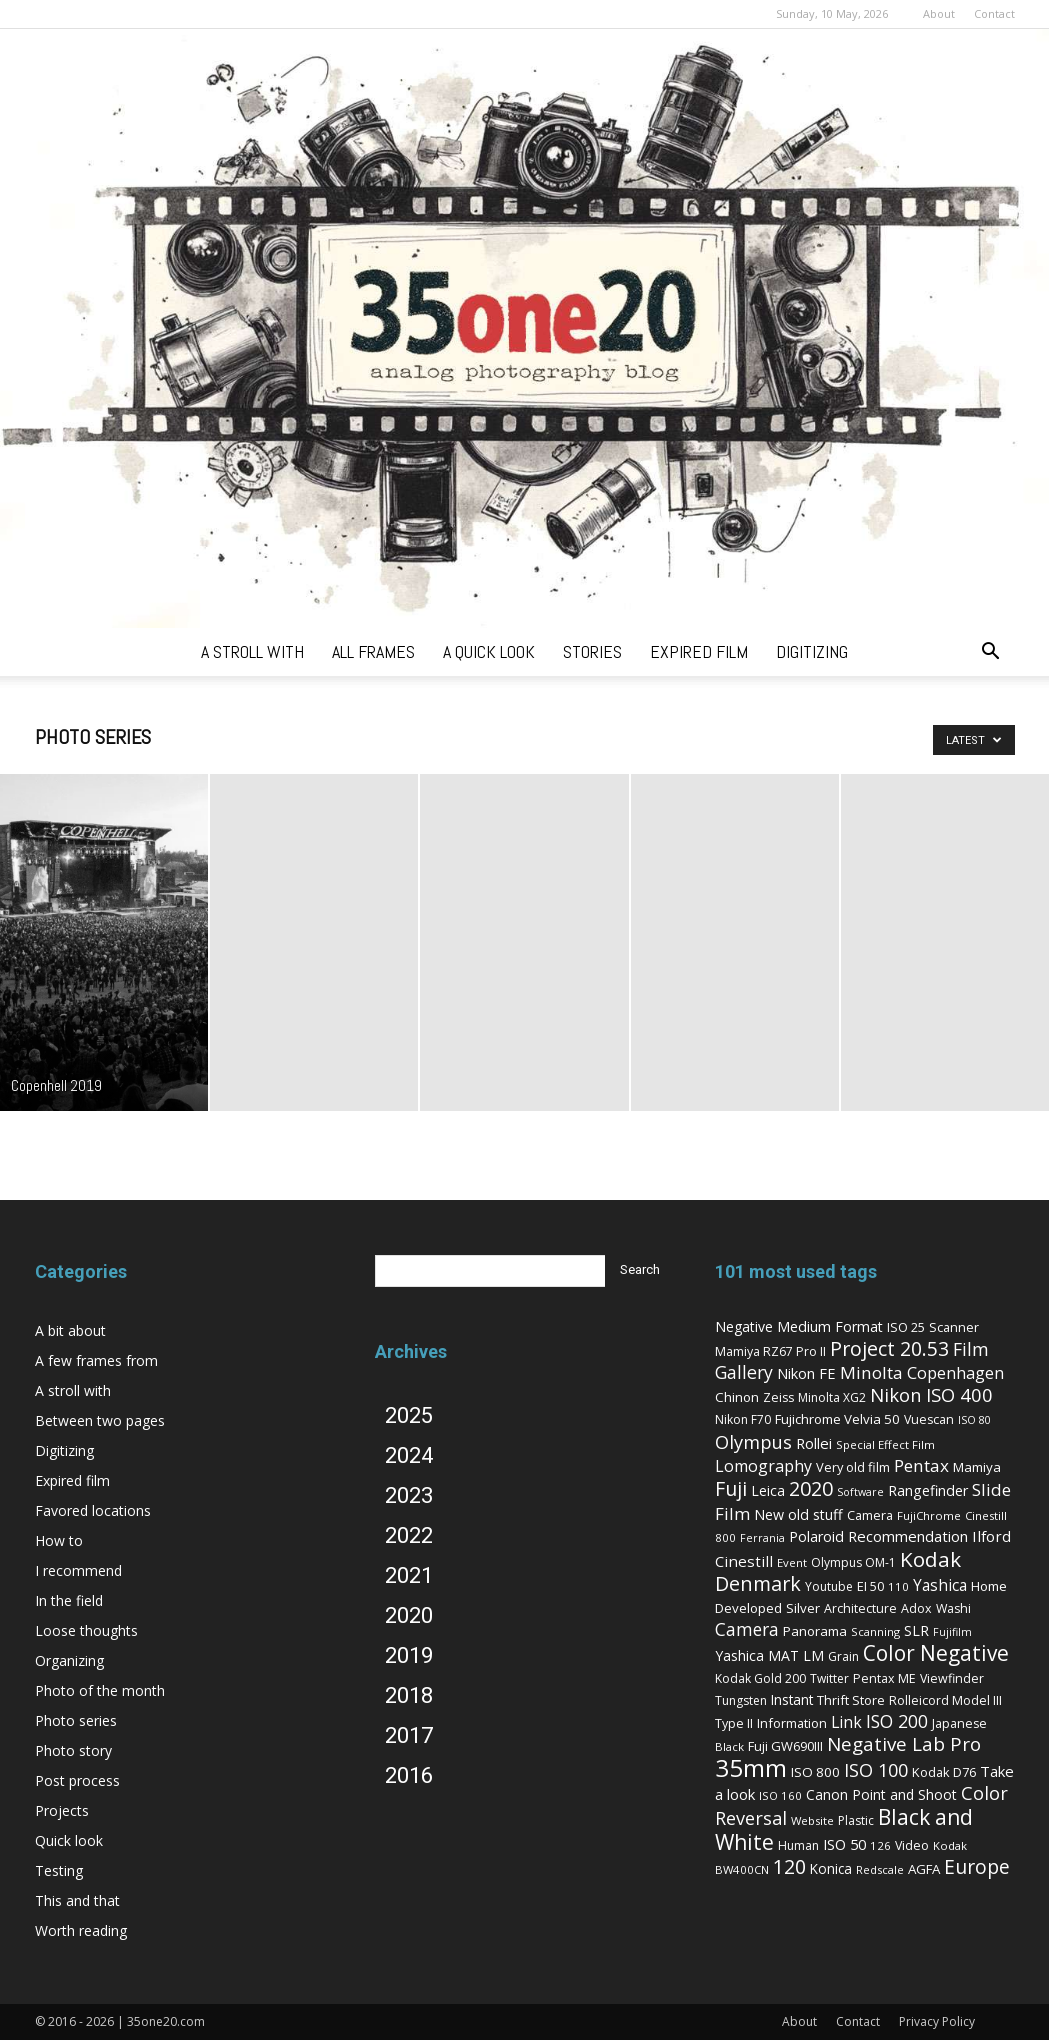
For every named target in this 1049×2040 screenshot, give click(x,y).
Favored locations (93, 1510)
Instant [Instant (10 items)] (792, 1699)
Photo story (73, 1750)
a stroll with (252, 651)
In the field (69, 1600)
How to (59, 1540)
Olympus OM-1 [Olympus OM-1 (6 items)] (853, 1562)
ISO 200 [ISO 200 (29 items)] (897, 1721)
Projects (62, 1810)
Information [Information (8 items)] (792, 1723)
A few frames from (96, 1360)
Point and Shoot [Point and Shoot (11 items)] (904, 1794)
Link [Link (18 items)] (846, 1722)
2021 (409, 1575)
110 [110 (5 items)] (898, 1586)
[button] (991, 653)
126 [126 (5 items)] (880, 1845)
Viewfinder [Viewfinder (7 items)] (952, 1678)
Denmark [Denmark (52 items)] (758, 1583)
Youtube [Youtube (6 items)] (829, 1586)
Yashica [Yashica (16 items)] (940, 1585)
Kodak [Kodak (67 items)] (930, 1559)
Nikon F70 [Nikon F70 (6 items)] (743, 1419)
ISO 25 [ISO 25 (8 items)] (906, 1327)
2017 (409, 1735)
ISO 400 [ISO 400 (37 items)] (959, 1394)
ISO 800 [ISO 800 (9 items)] (815, 1772)
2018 (409, 1695)
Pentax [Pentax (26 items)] (921, 1465)
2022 (409, 1535)
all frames (373, 651)
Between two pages (100, 1420)
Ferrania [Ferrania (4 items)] (762, 1538)
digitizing (812, 651)
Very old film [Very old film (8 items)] (853, 1467)
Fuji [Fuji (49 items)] (731, 1488)
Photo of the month (100, 1690)
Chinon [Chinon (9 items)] (737, 1397)
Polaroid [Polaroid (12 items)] (816, 1536)
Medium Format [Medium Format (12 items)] (830, 1326)
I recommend (78, 1570)
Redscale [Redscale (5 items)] (880, 1869)
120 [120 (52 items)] (789, 1866)
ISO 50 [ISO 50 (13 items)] (844, 1844)
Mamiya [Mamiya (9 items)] (977, 1467)
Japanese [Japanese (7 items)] (959, 1723)
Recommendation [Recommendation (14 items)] (908, 1536)
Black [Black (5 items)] (729, 1746)
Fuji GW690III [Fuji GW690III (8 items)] (785, 1746)
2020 (409, 1615)
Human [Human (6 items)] (798, 1845)
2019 (409, 1655)
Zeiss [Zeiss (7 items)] (778, 1397)
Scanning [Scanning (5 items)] (875, 1631)
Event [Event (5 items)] (792, 1562)
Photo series (76, 1720)
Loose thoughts (86, 1630)
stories (592, 651)
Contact (994, 13)
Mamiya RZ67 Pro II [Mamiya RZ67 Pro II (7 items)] (770, 1351)
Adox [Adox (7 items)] (916, 1608)
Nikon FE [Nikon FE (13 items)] (806, 1373)
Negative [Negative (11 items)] (744, 1326)
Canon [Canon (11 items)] (827, 1794)
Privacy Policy (937, 2021)
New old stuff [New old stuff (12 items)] (798, 1514)
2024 (409, 1455)
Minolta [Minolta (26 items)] (871, 1372)
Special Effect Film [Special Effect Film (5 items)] (885, 1444)
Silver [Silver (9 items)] (803, 1608)
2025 (409, 1415)
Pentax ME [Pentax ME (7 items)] (884, 1678)
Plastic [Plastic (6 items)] (856, 1820)
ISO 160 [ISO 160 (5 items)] (780, 1795)
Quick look (69, 1840)
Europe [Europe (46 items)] (977, 1866)
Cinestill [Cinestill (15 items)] (744, 1561)
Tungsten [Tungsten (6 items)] (741, 1700)
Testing (59, 1870)
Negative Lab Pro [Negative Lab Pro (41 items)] (904, 1744)
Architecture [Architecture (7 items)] (860, 1608)
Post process (77, 1780)
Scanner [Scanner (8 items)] (954, 1327)
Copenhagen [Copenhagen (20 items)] (955, 1373)
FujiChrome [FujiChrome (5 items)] (929, 1515)
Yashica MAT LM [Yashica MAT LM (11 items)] (769, 1655)
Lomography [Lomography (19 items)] (763, 1466)
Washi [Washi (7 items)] (953, 1608)
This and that (77, 1900)
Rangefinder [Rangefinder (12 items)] (928, 1490)
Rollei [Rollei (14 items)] (814, 1443)
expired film (699, 651)
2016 (409, 1775)
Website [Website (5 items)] (812, 1820)
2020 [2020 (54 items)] (811, 1488)
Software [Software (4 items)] (860, 1492)
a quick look (489, 651)
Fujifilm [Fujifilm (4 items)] (952, 1632)
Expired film (72, 1480)
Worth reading (81, 1930)
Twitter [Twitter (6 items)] (829, 1678)
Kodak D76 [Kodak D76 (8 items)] (944, 1772)
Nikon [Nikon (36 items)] (896, 1394)
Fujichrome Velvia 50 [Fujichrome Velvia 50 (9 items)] (837, 1419)
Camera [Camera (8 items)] (870, 1515)
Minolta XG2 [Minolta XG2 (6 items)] (832, 1397)
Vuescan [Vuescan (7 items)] (929, 1419)
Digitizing (64, 1450)
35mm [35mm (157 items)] (751, 1767)
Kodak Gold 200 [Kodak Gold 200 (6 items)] (760, 1678)
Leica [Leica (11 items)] (768, 1490)
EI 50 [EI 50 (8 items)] (870, 1586)
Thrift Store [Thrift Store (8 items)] (851, 1700)
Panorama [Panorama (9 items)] (815, 1631)
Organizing (69, 1660)
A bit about (70, 1330)
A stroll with (73, 1390)
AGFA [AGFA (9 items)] (924, 1869)
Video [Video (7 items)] (912, 1845)
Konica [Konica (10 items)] (831, 1868)
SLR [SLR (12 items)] (916, 1630)
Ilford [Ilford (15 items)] (991, 1536)
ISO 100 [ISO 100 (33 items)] (876, 1770)
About (939, 13)
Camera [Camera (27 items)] (747, 1629)
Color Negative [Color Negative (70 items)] (936, 1653)
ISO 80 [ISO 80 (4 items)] (974, 1420)
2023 (409, 1495)
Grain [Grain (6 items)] (843, 1656)
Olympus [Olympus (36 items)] (753, 1441)
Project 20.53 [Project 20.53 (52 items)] (889, 1348)
